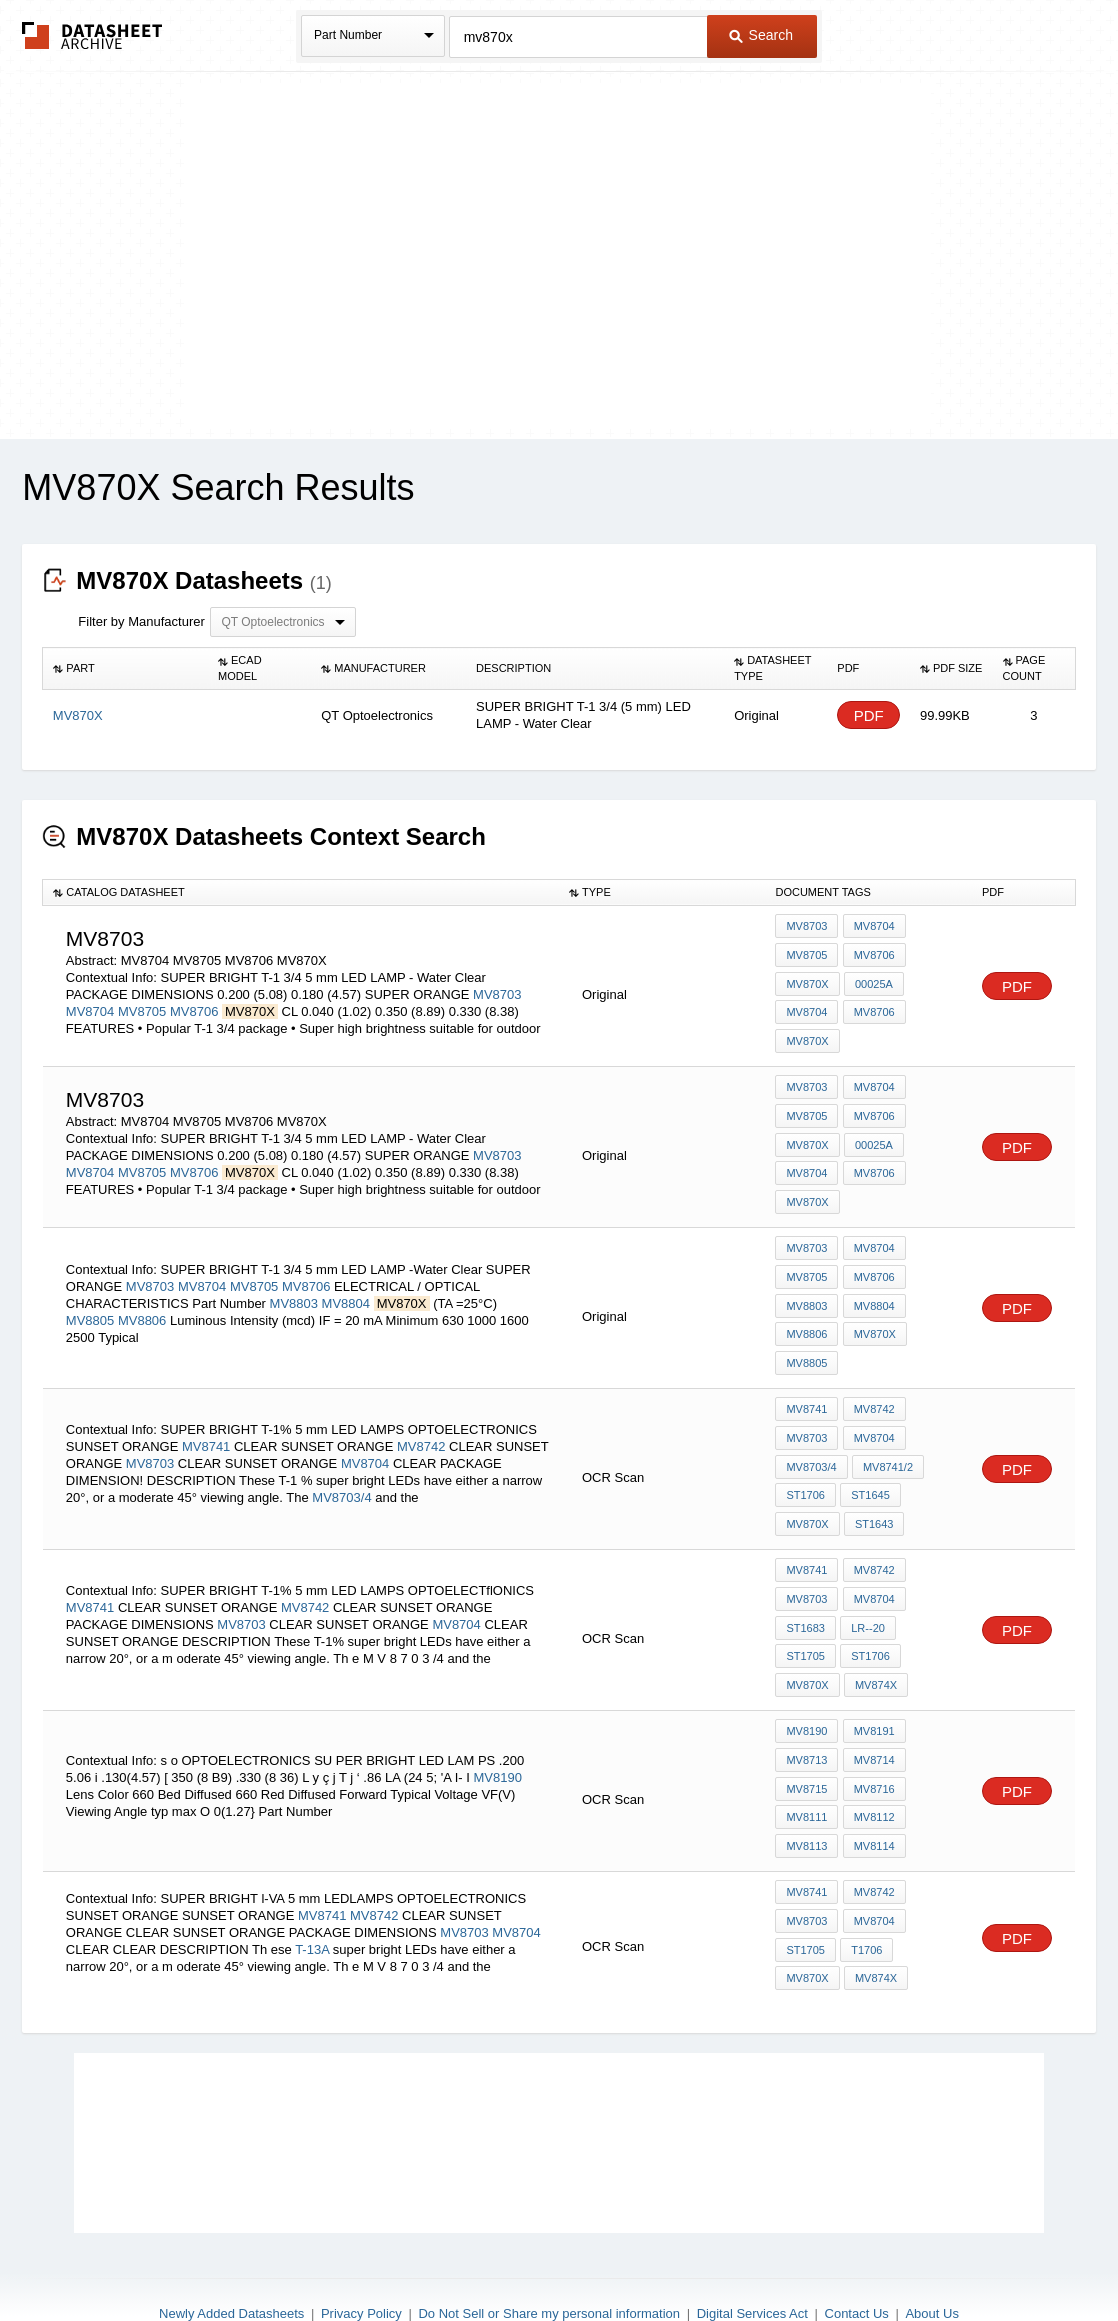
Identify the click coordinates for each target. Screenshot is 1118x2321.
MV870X (807, 980)
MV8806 (142, 1297)
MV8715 (806, 1740)
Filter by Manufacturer (141, 621)
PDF (869, 715)
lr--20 (867, 1588)
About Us (931, 2252)
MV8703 (497, 990)
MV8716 (872, 1740)
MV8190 (498, 1728)
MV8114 (872, 1794)
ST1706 (805, 1463)
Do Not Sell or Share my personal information (549, 2252)
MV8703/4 (341, 1466)
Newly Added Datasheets (231, 2252)
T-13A (312, 1892)
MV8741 (206, 1415)
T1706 (865, 1892)
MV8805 (90, 1297)
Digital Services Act (752, 2252)
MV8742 (421, 1415)
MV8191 (872, 1686)
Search (761, 35)
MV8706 (194, 1007)
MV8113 (806, 1794)
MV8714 (872, 1713)
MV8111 (806, 1767)
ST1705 (928, 1588)
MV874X (807, 1642)
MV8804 (346, 1280)
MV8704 (90, 1007)
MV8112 (872, 1767)
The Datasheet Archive (92, 35)
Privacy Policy (361, 2252)
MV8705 (142, 1007)
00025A (873, 980)
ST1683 (805, 1588)
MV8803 (294, 1280)
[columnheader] (125, 669)
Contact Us (857, 2252)
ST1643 (873, 1490)
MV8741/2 (887, 1436)
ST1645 (869, 1463)
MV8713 (806, 1713)
